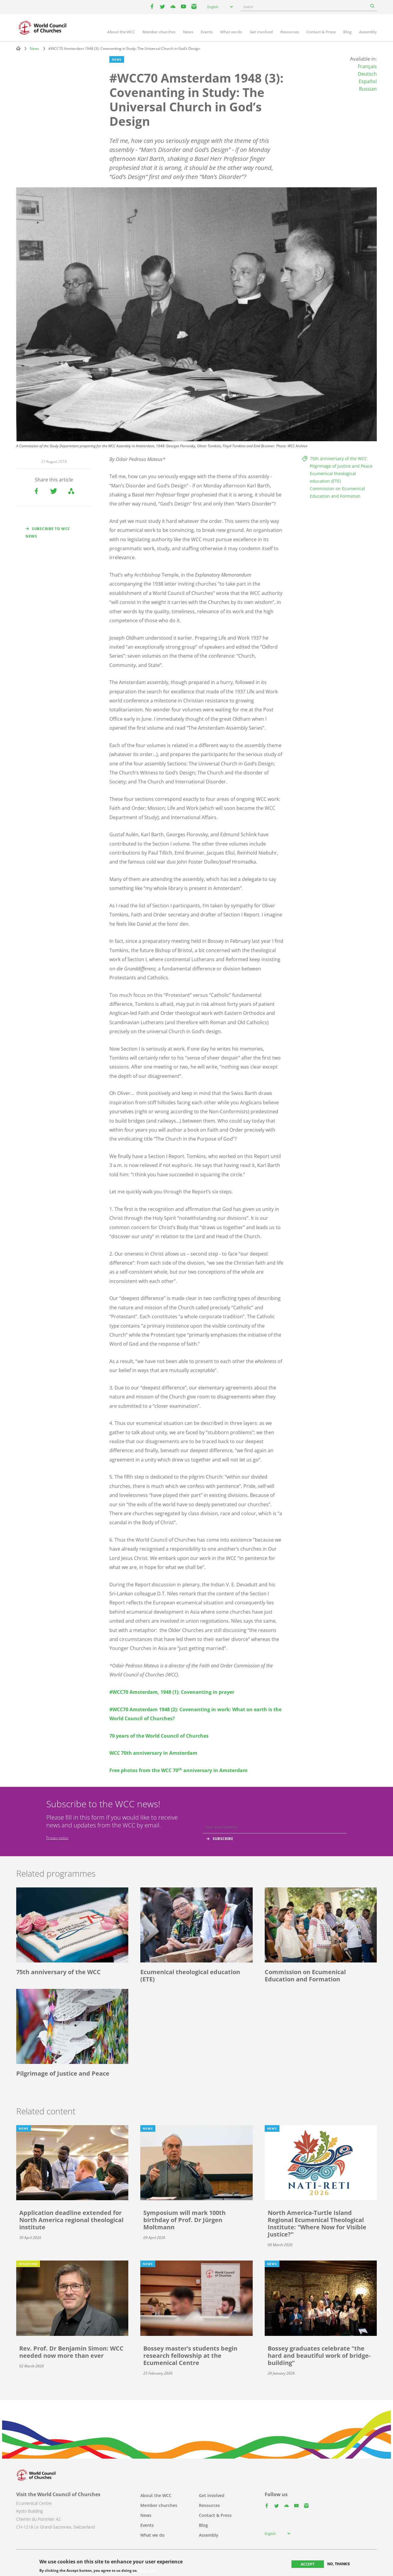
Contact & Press (321, 32)
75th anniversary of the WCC (338, 458)
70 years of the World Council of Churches (159, 1736)
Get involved (261, 32)
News (188, 32)
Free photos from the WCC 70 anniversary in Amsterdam (178, 1770)
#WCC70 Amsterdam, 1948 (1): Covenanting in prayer (171, 1692)
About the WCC (121, 32)
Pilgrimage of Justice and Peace (341, 466)
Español (368, 81)
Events (207, 32)
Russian (368, 89)
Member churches (158, 32)
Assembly (368, 32)
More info (147, 2570)
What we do (231, 32)
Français (367, 66)
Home (18, 48)
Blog (347, 32)
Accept (308, 2564)
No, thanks (339, 2564)
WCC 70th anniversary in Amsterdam (153, 1753)
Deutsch (367, 74)
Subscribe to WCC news (48, 532)
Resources (289, 32)
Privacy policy (57, 1837)
